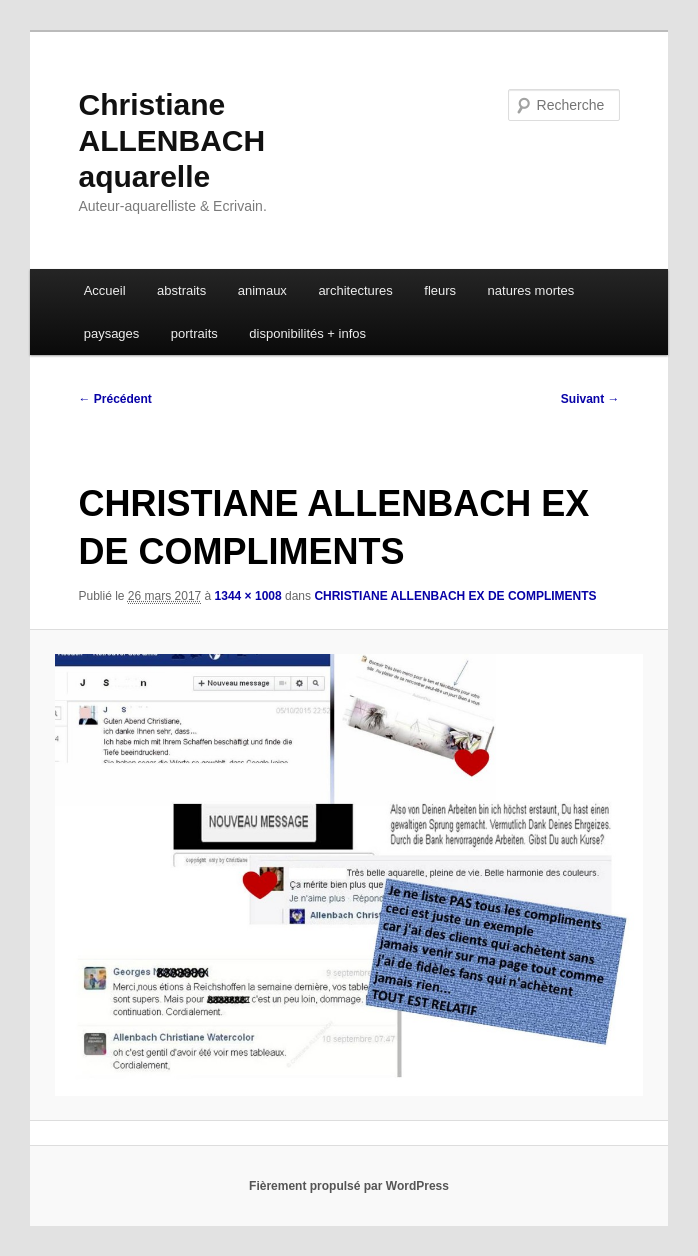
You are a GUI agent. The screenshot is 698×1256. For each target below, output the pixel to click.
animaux (262, 290)
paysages (112, 333)
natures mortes (531, 290)
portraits (194, 333)
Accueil (105, 290)
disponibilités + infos (307, 333)
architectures (355, 290)
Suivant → (590, 399)
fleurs (440, 290)
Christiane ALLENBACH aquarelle (171, 140)
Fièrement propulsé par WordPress (349, 1186)
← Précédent (114, 399)
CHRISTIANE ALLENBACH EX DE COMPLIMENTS (455, 596)
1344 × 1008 (248, 596)
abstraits (181, 290)
